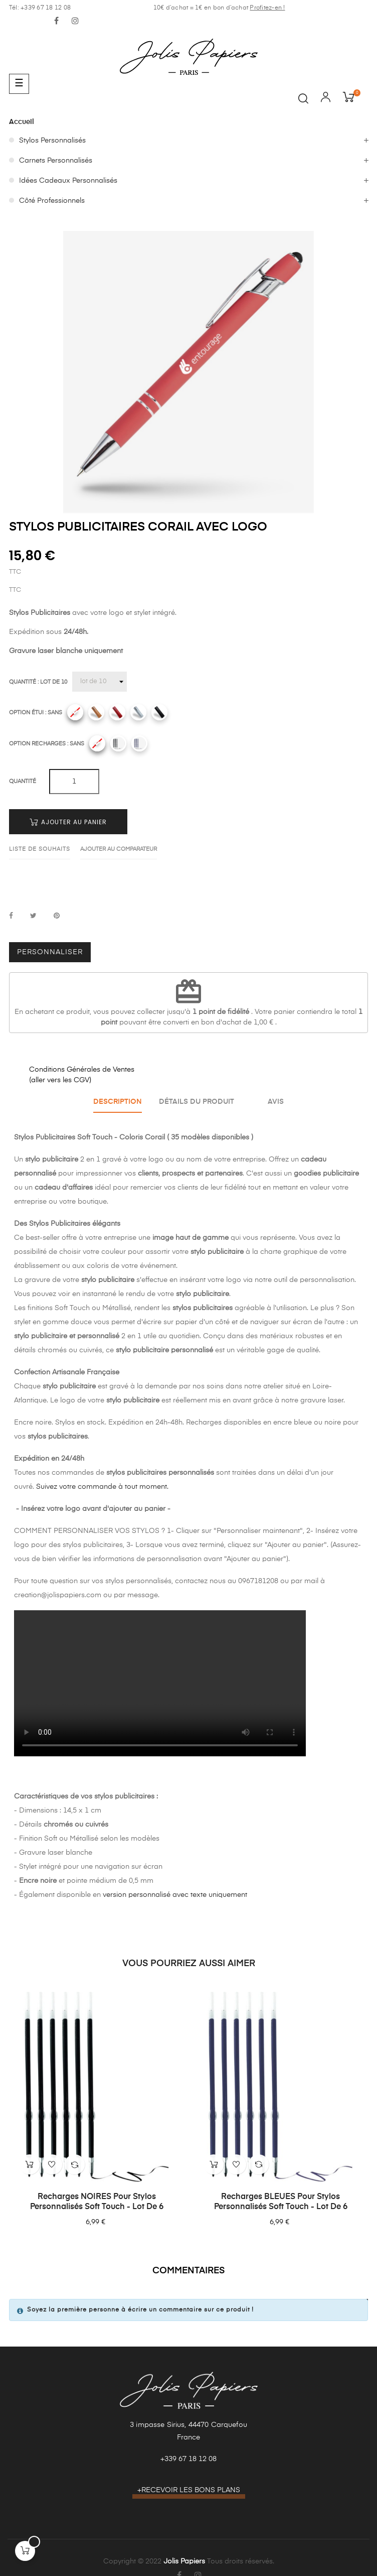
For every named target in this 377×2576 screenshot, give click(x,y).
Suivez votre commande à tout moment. (102, 1486)
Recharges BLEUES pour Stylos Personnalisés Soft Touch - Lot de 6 (280, 2202)
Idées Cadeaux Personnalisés (68, 180)
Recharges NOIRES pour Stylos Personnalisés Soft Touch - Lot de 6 (96, 2202)
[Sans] (75, 712)
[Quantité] (99, 682)
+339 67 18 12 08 (188, 2459)
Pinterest (57, 916)
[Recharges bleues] (139, 743)
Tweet (33, 916)
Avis (276, 1101)
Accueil (21, 121)
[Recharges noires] (118, 743)
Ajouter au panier (68, 822)
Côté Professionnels (52, 200)
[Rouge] (117, 712)
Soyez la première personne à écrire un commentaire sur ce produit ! (140, 2310)
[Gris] (138, 712)
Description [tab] (117, 1101)
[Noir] (159, 712)
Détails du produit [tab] (196, 1101)
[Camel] (96, 712)
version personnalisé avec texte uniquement (175, 1894)
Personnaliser (50, 952)
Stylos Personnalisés (52, 140)
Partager (11, 916)
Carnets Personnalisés (55, 160)
